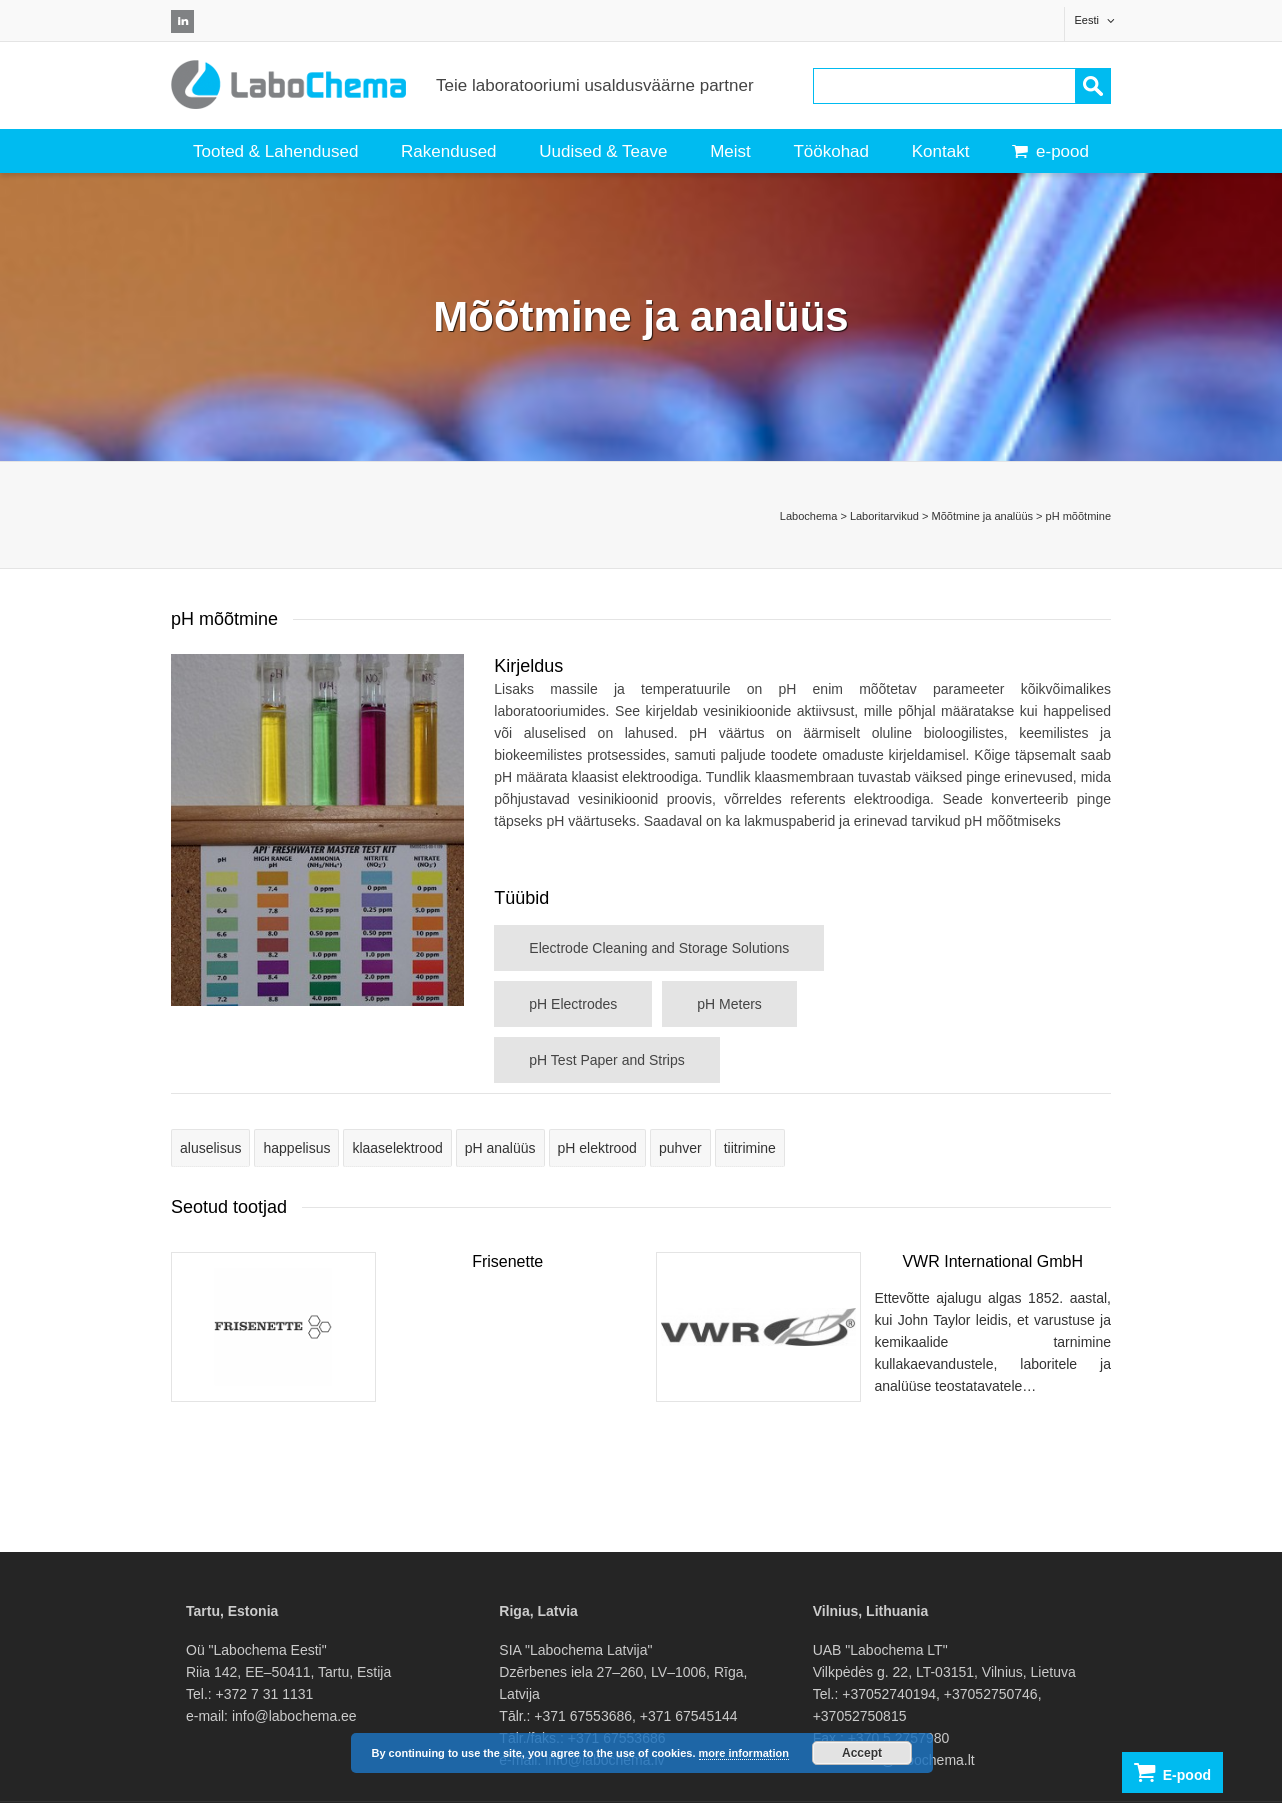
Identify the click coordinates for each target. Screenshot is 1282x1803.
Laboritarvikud (884, 516)
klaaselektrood (397, 1148)
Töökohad (831, 151)
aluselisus (210, 1148)
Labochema (809, 516)
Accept (862, 1753)
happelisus (296, 1148)
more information (744, 1753)
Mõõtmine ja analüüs (983, 516)
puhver (680, 1148)
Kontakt (941, 151)
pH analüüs (500, 1148)
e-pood (1050, 151)
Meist (730, 151)
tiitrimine (750, 1148)
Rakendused (448, 151)
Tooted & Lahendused (275, 151)
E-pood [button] (1172, 1772)
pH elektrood (597, 1148)
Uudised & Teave (603, 151)
